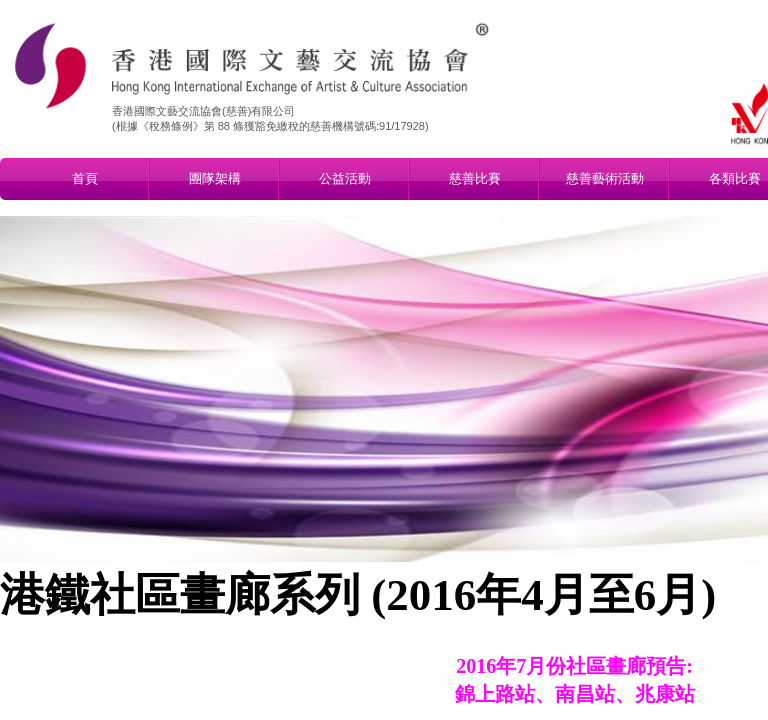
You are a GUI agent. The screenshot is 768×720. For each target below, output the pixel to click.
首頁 (85, 178)
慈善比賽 (475, 178)
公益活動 (345, 178)
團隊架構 (215, 178)
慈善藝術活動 (605, 178)
